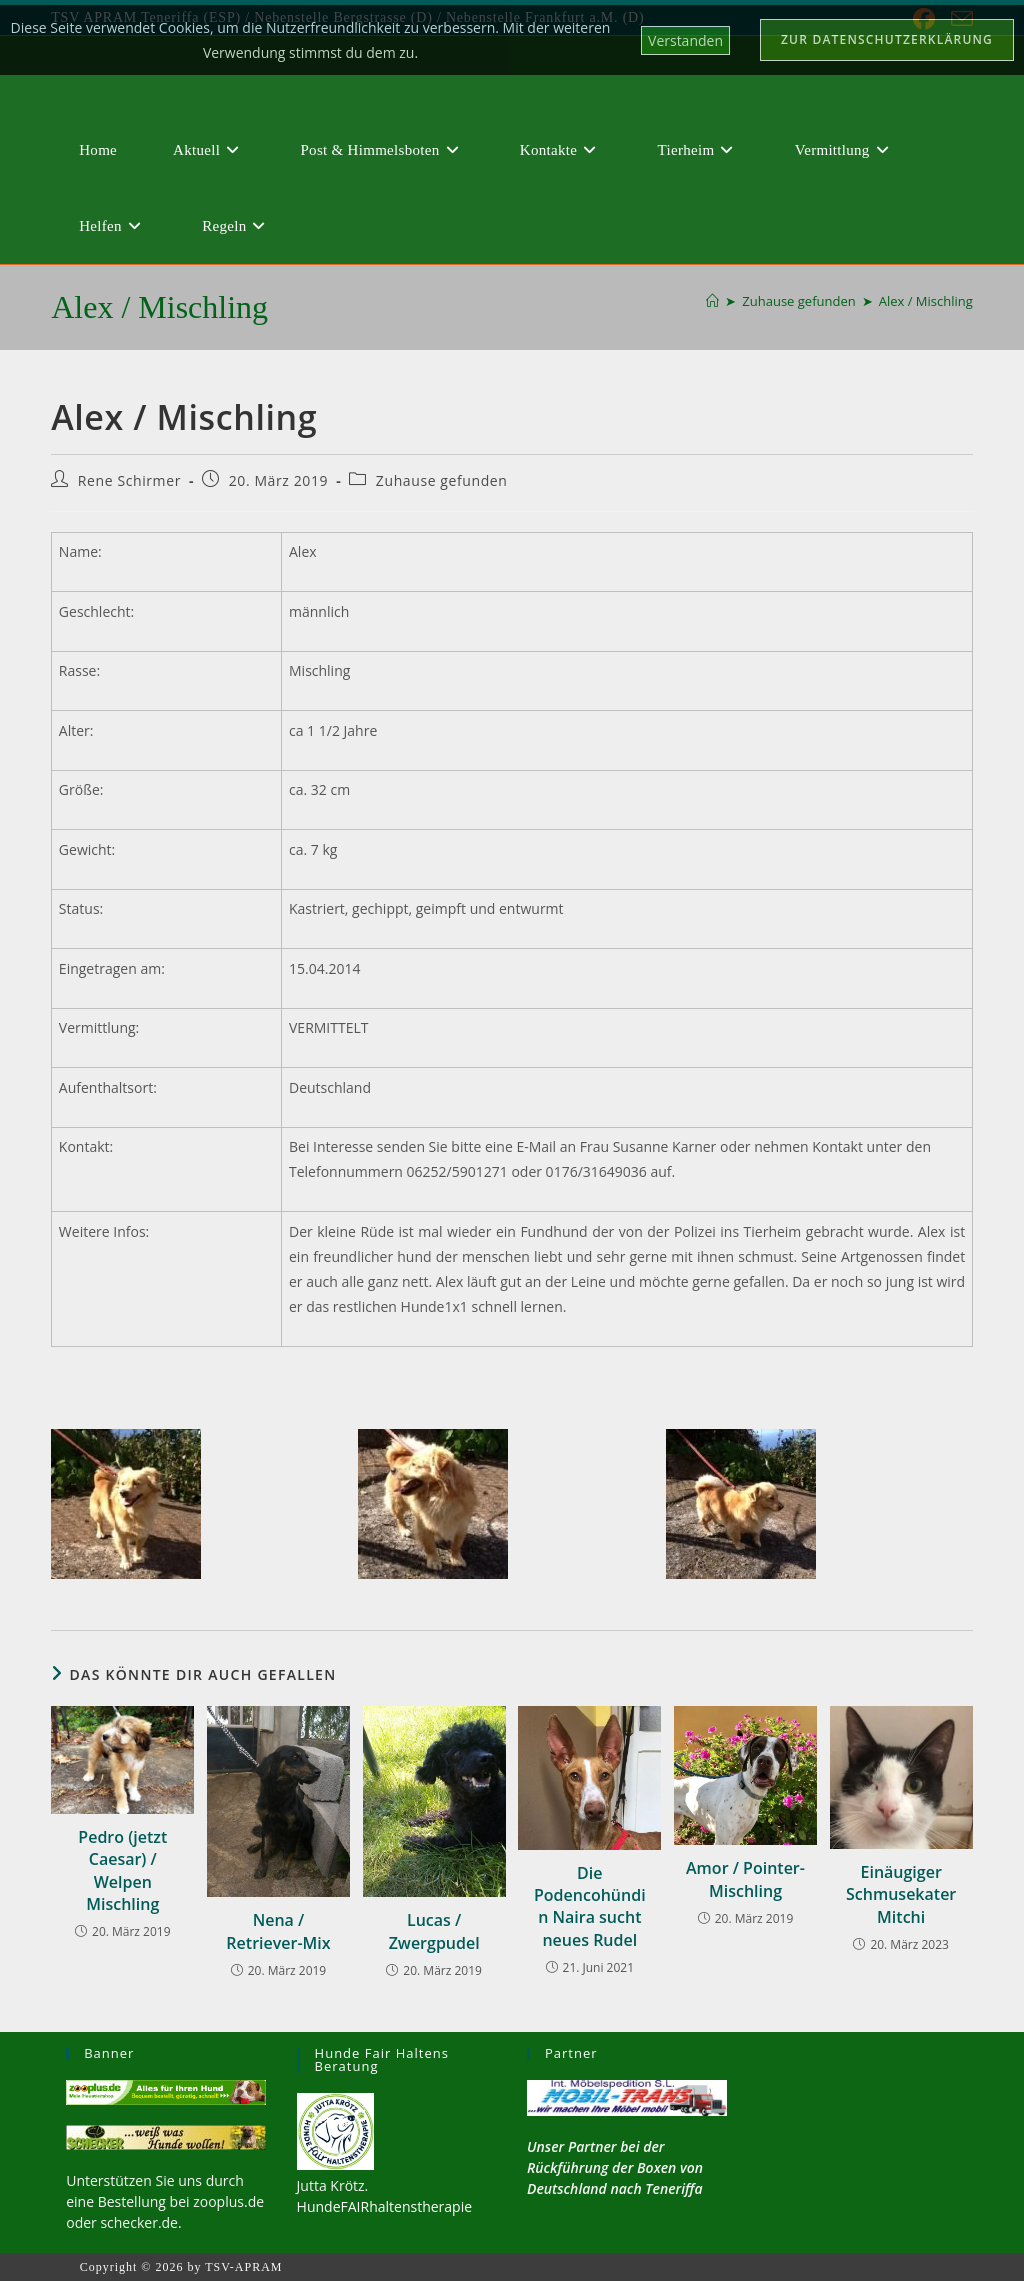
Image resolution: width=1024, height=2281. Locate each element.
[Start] (712, 301)
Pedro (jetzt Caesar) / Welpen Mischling (122, 1870)
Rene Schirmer (129, 480)
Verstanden (685, 40)
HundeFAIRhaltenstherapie (384, 2206)
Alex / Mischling (926, 301)
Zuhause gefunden (442, 480)
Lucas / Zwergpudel (434, 1931)
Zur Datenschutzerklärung (887, 39)
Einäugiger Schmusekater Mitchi (901, 1894)
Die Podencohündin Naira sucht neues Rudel (590, 1906)
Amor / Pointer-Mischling (745, 1879)
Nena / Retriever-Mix (278, 1931)
